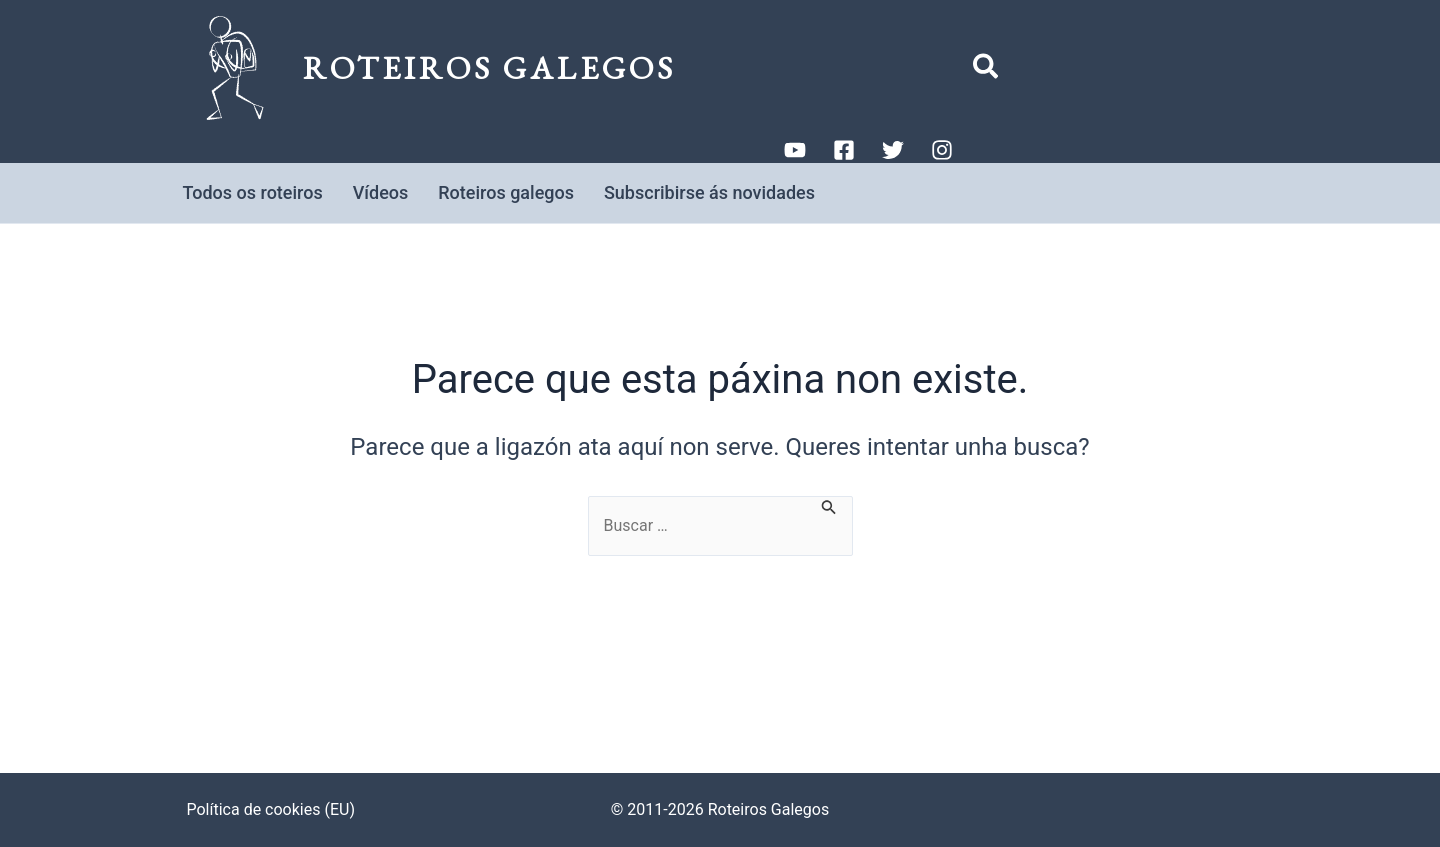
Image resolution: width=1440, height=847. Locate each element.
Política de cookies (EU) (271, 809)
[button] (986, 70)
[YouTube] (795, 150)
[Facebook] (844, 150)
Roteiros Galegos (489, 68)
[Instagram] (942, 150)
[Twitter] (893, 150)
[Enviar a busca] (829, 505)
